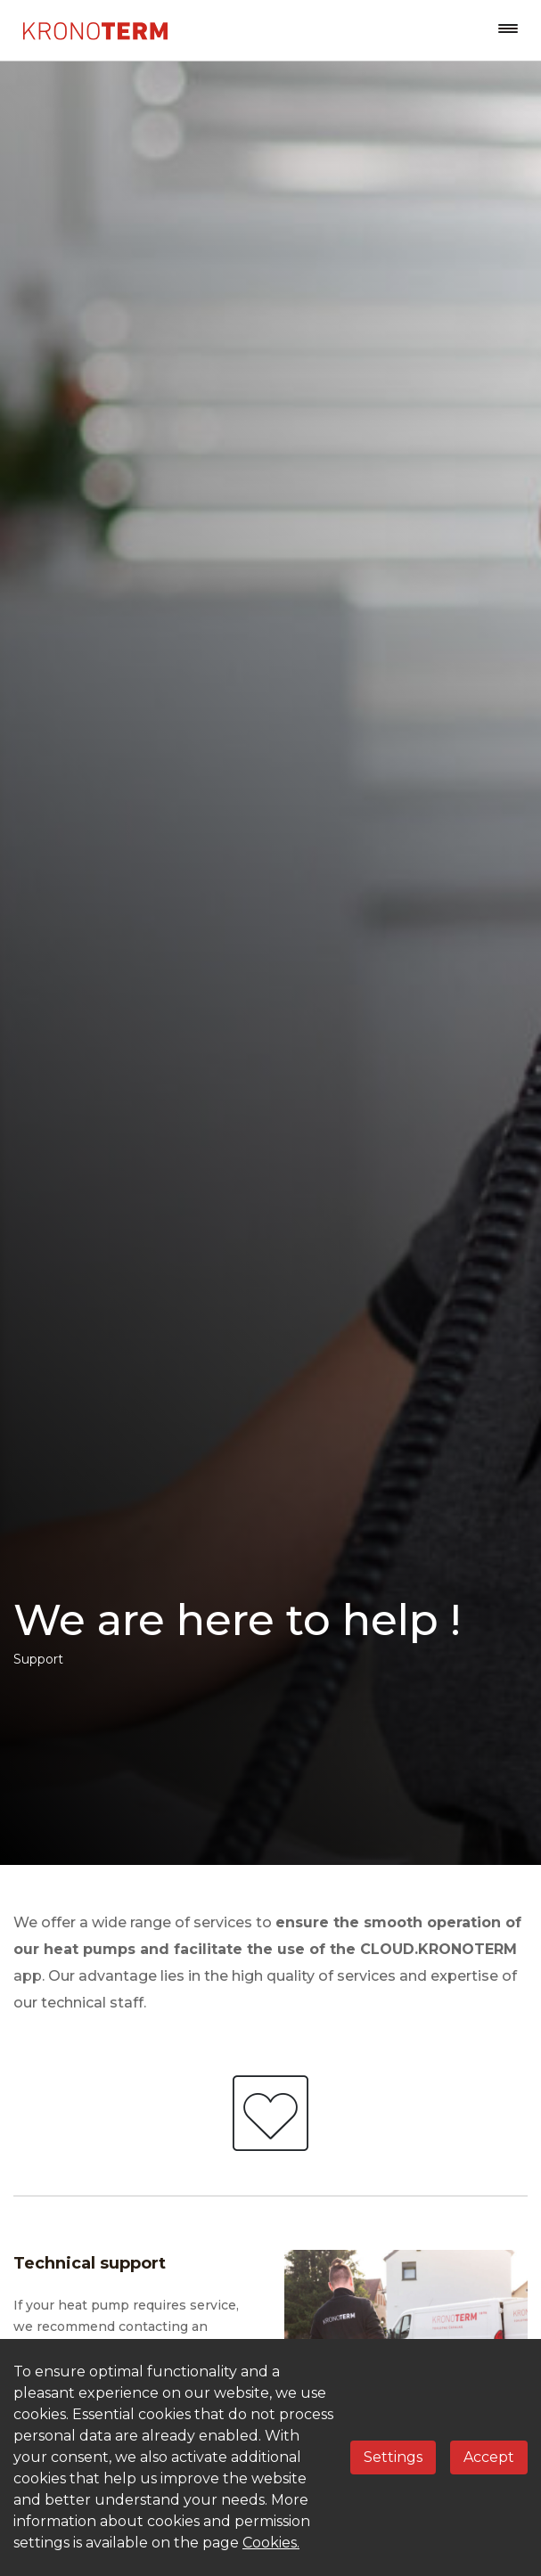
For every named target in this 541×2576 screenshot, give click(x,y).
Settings (393, 2457)
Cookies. (270, 2542)
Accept (488, 2457)
